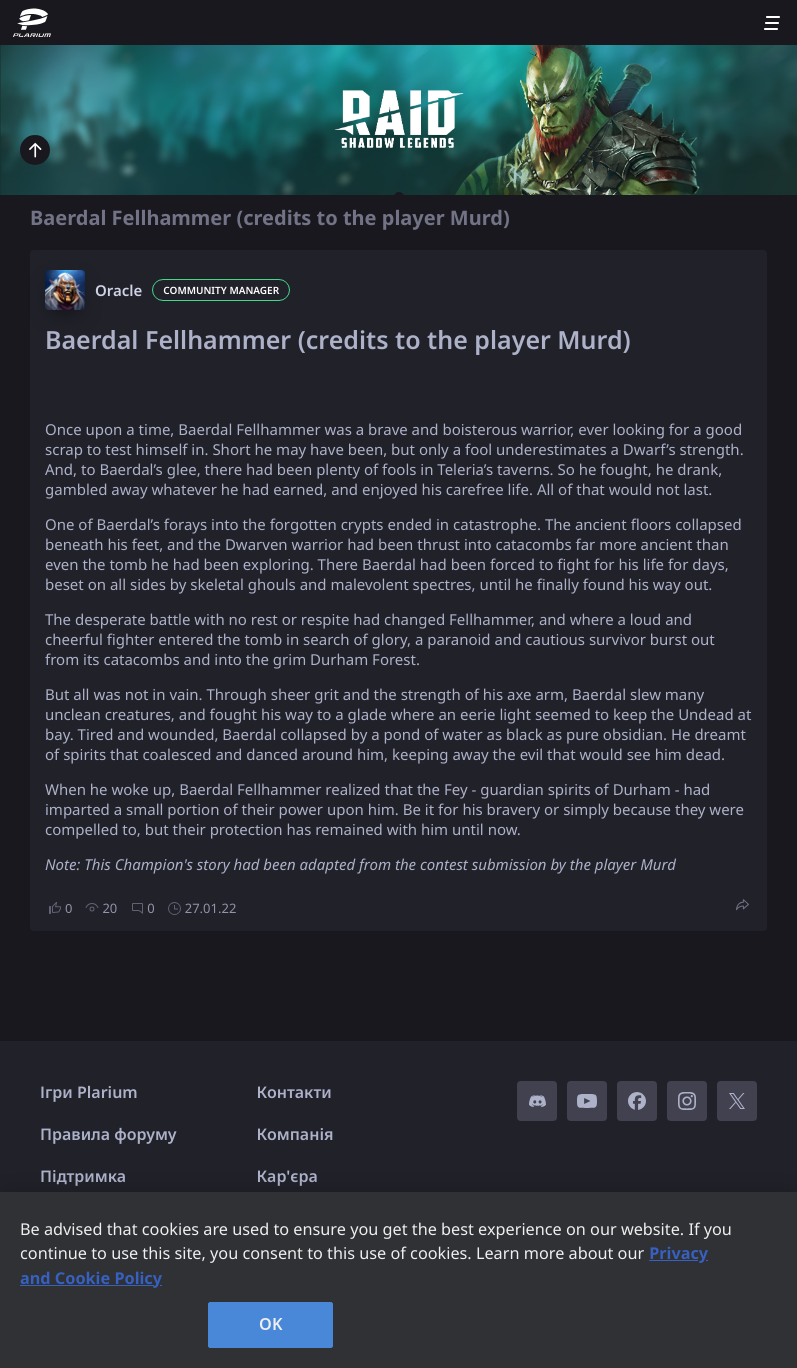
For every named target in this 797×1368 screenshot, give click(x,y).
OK (271, 1324)
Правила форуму (108, 1134)
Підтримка (83, 1176)
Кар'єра (287, 1176)
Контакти (294, 1092)
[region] (398, 1280)
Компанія (295, 1134)
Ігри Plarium (89, 1092)
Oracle (118, 291)
